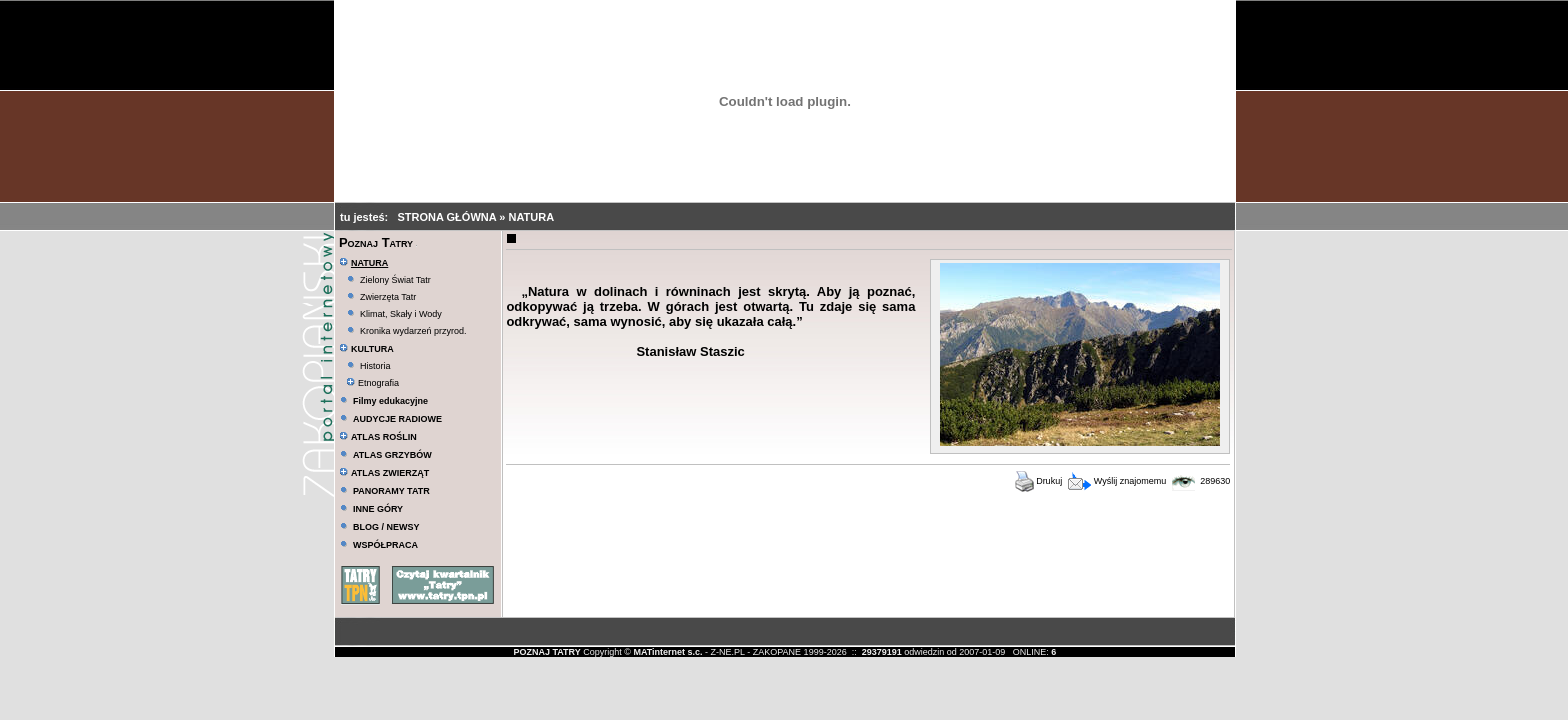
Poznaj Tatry (376, 242)
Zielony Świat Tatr (395, 280)
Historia (375, 366)
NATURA (531, 217)
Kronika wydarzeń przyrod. (413, 331)
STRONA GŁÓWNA (448, 217)
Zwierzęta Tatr (388, 297)
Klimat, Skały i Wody (401, 314)
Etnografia (372, 383)
